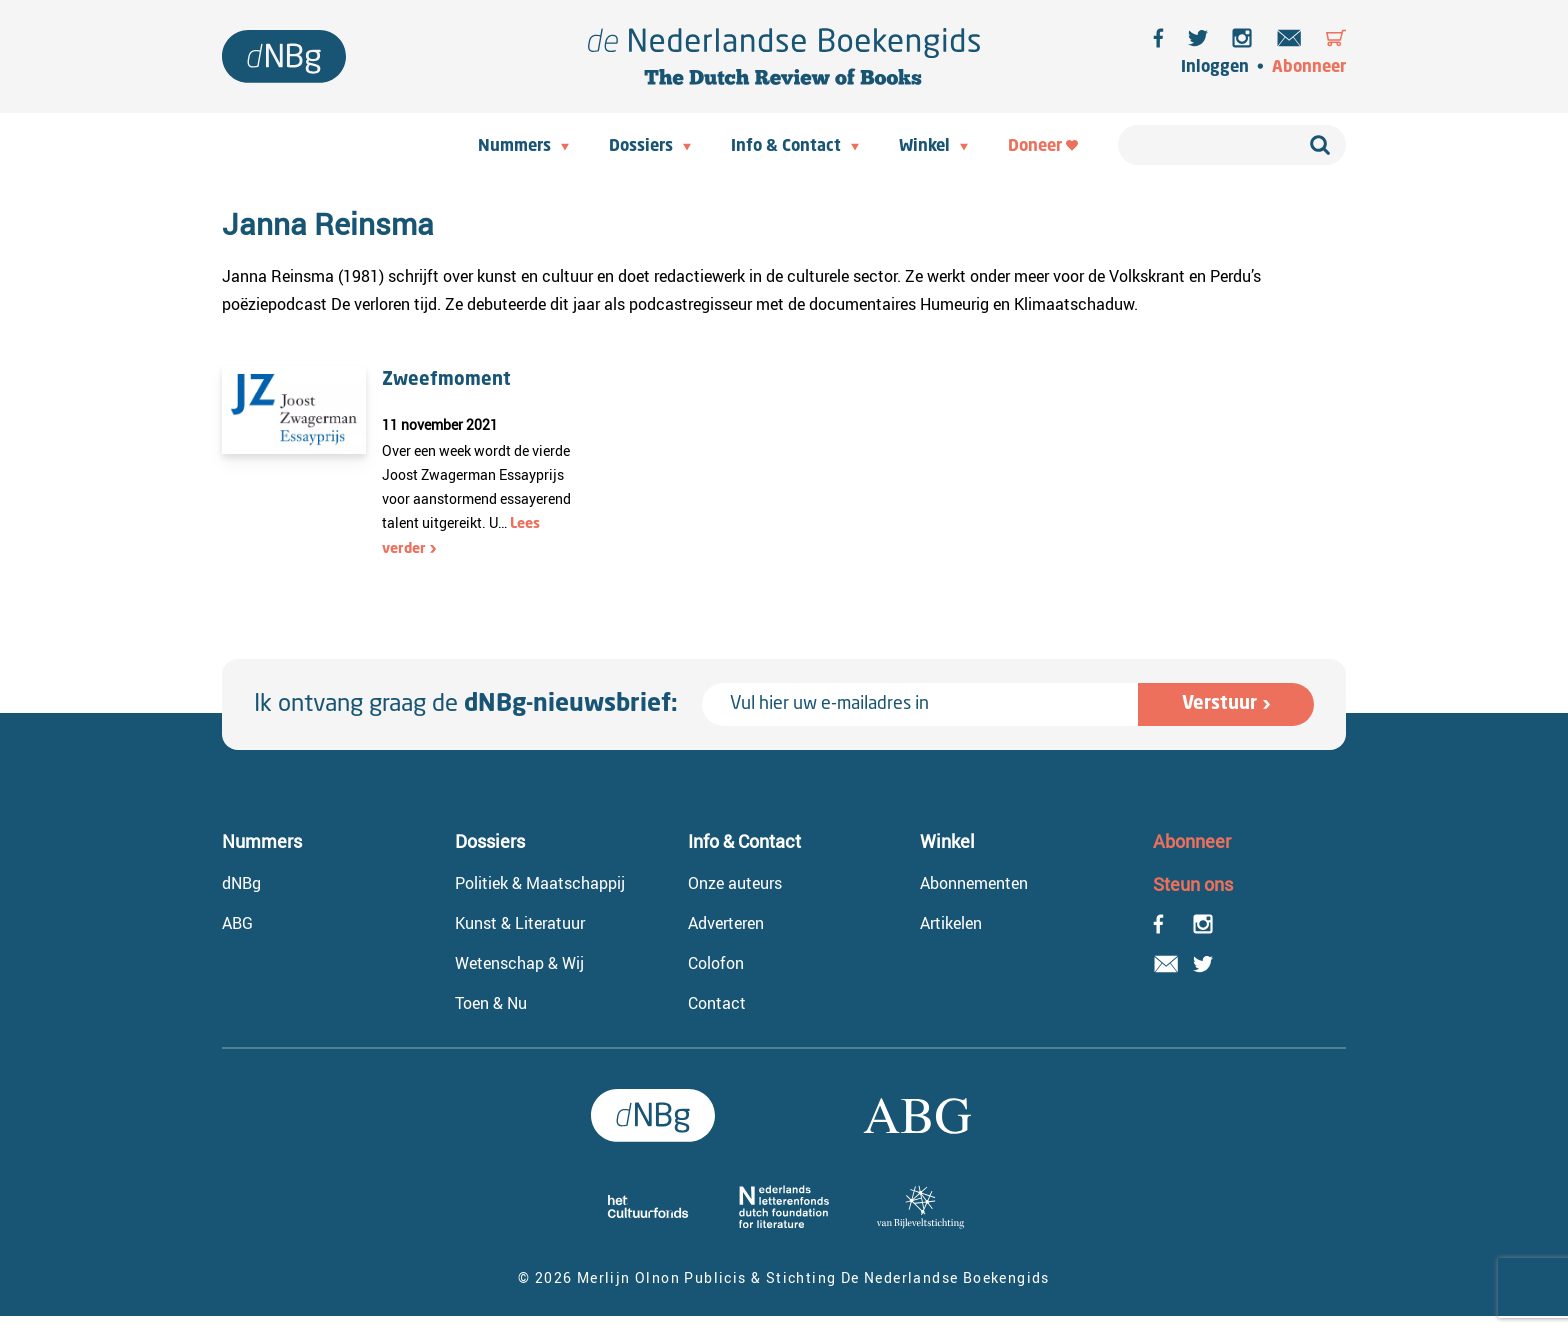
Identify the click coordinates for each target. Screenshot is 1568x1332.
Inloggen (1215, 68)
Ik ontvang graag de (466, 705)
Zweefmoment (446, 380)
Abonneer (1309, 68)
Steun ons (1193, 884)
